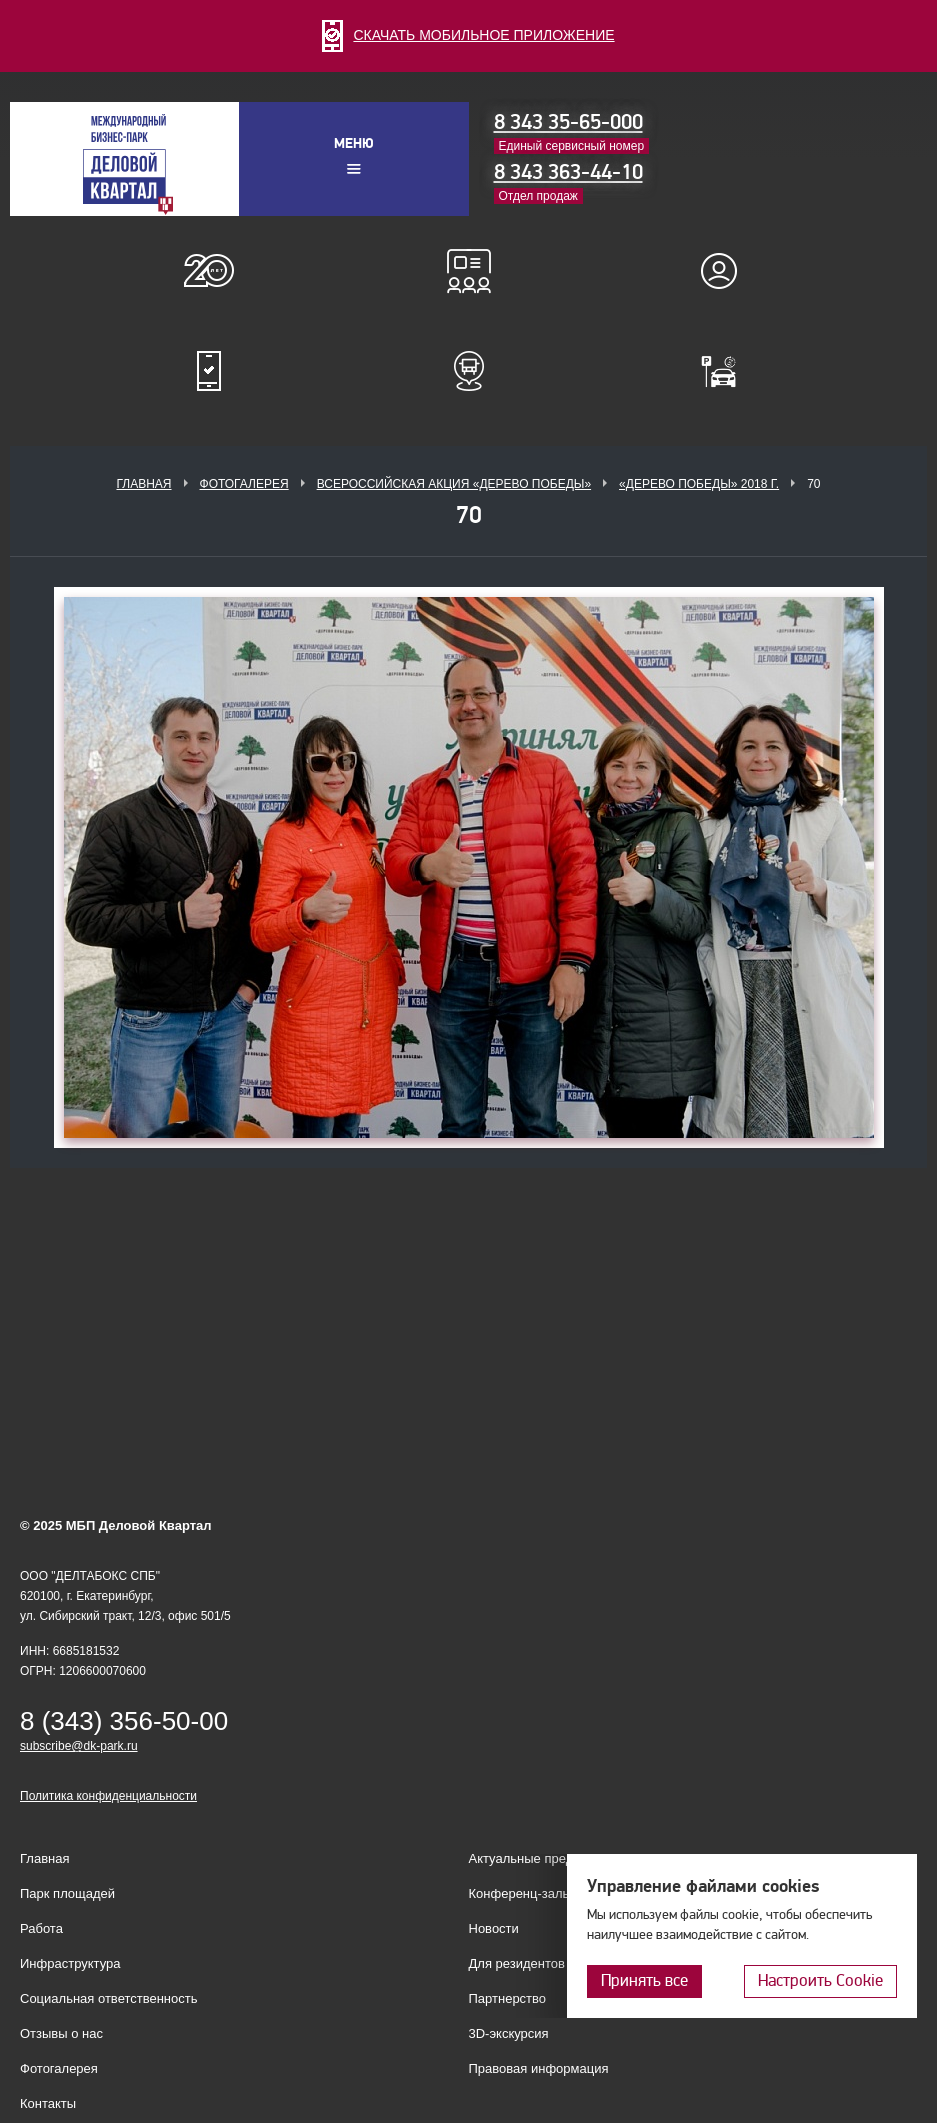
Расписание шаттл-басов (469, 371)
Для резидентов (728, 271)
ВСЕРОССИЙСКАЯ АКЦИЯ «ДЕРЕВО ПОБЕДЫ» (454, 484)
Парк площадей (67, 1893)
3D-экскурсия (509, 2033)
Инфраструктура (70, 1963)
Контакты (48, 2103)
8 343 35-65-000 (568, 122)
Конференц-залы (469, 271)
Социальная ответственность (109, 1998)
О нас (209, 271)
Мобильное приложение (209, 371)
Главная (143, 484)
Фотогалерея (244, 484)
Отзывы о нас (61, 2033)
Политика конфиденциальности (108, 1796)
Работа (41, 1928)
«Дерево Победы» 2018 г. (699, 484)
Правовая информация (539, 2068)
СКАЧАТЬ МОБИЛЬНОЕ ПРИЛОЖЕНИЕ (468, 35)
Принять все (644, 1980)
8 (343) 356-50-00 (124, 1721)
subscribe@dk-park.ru (79, 1746)
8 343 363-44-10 (568, 172)
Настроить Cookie (820, 1980)
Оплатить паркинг (728, 371)
